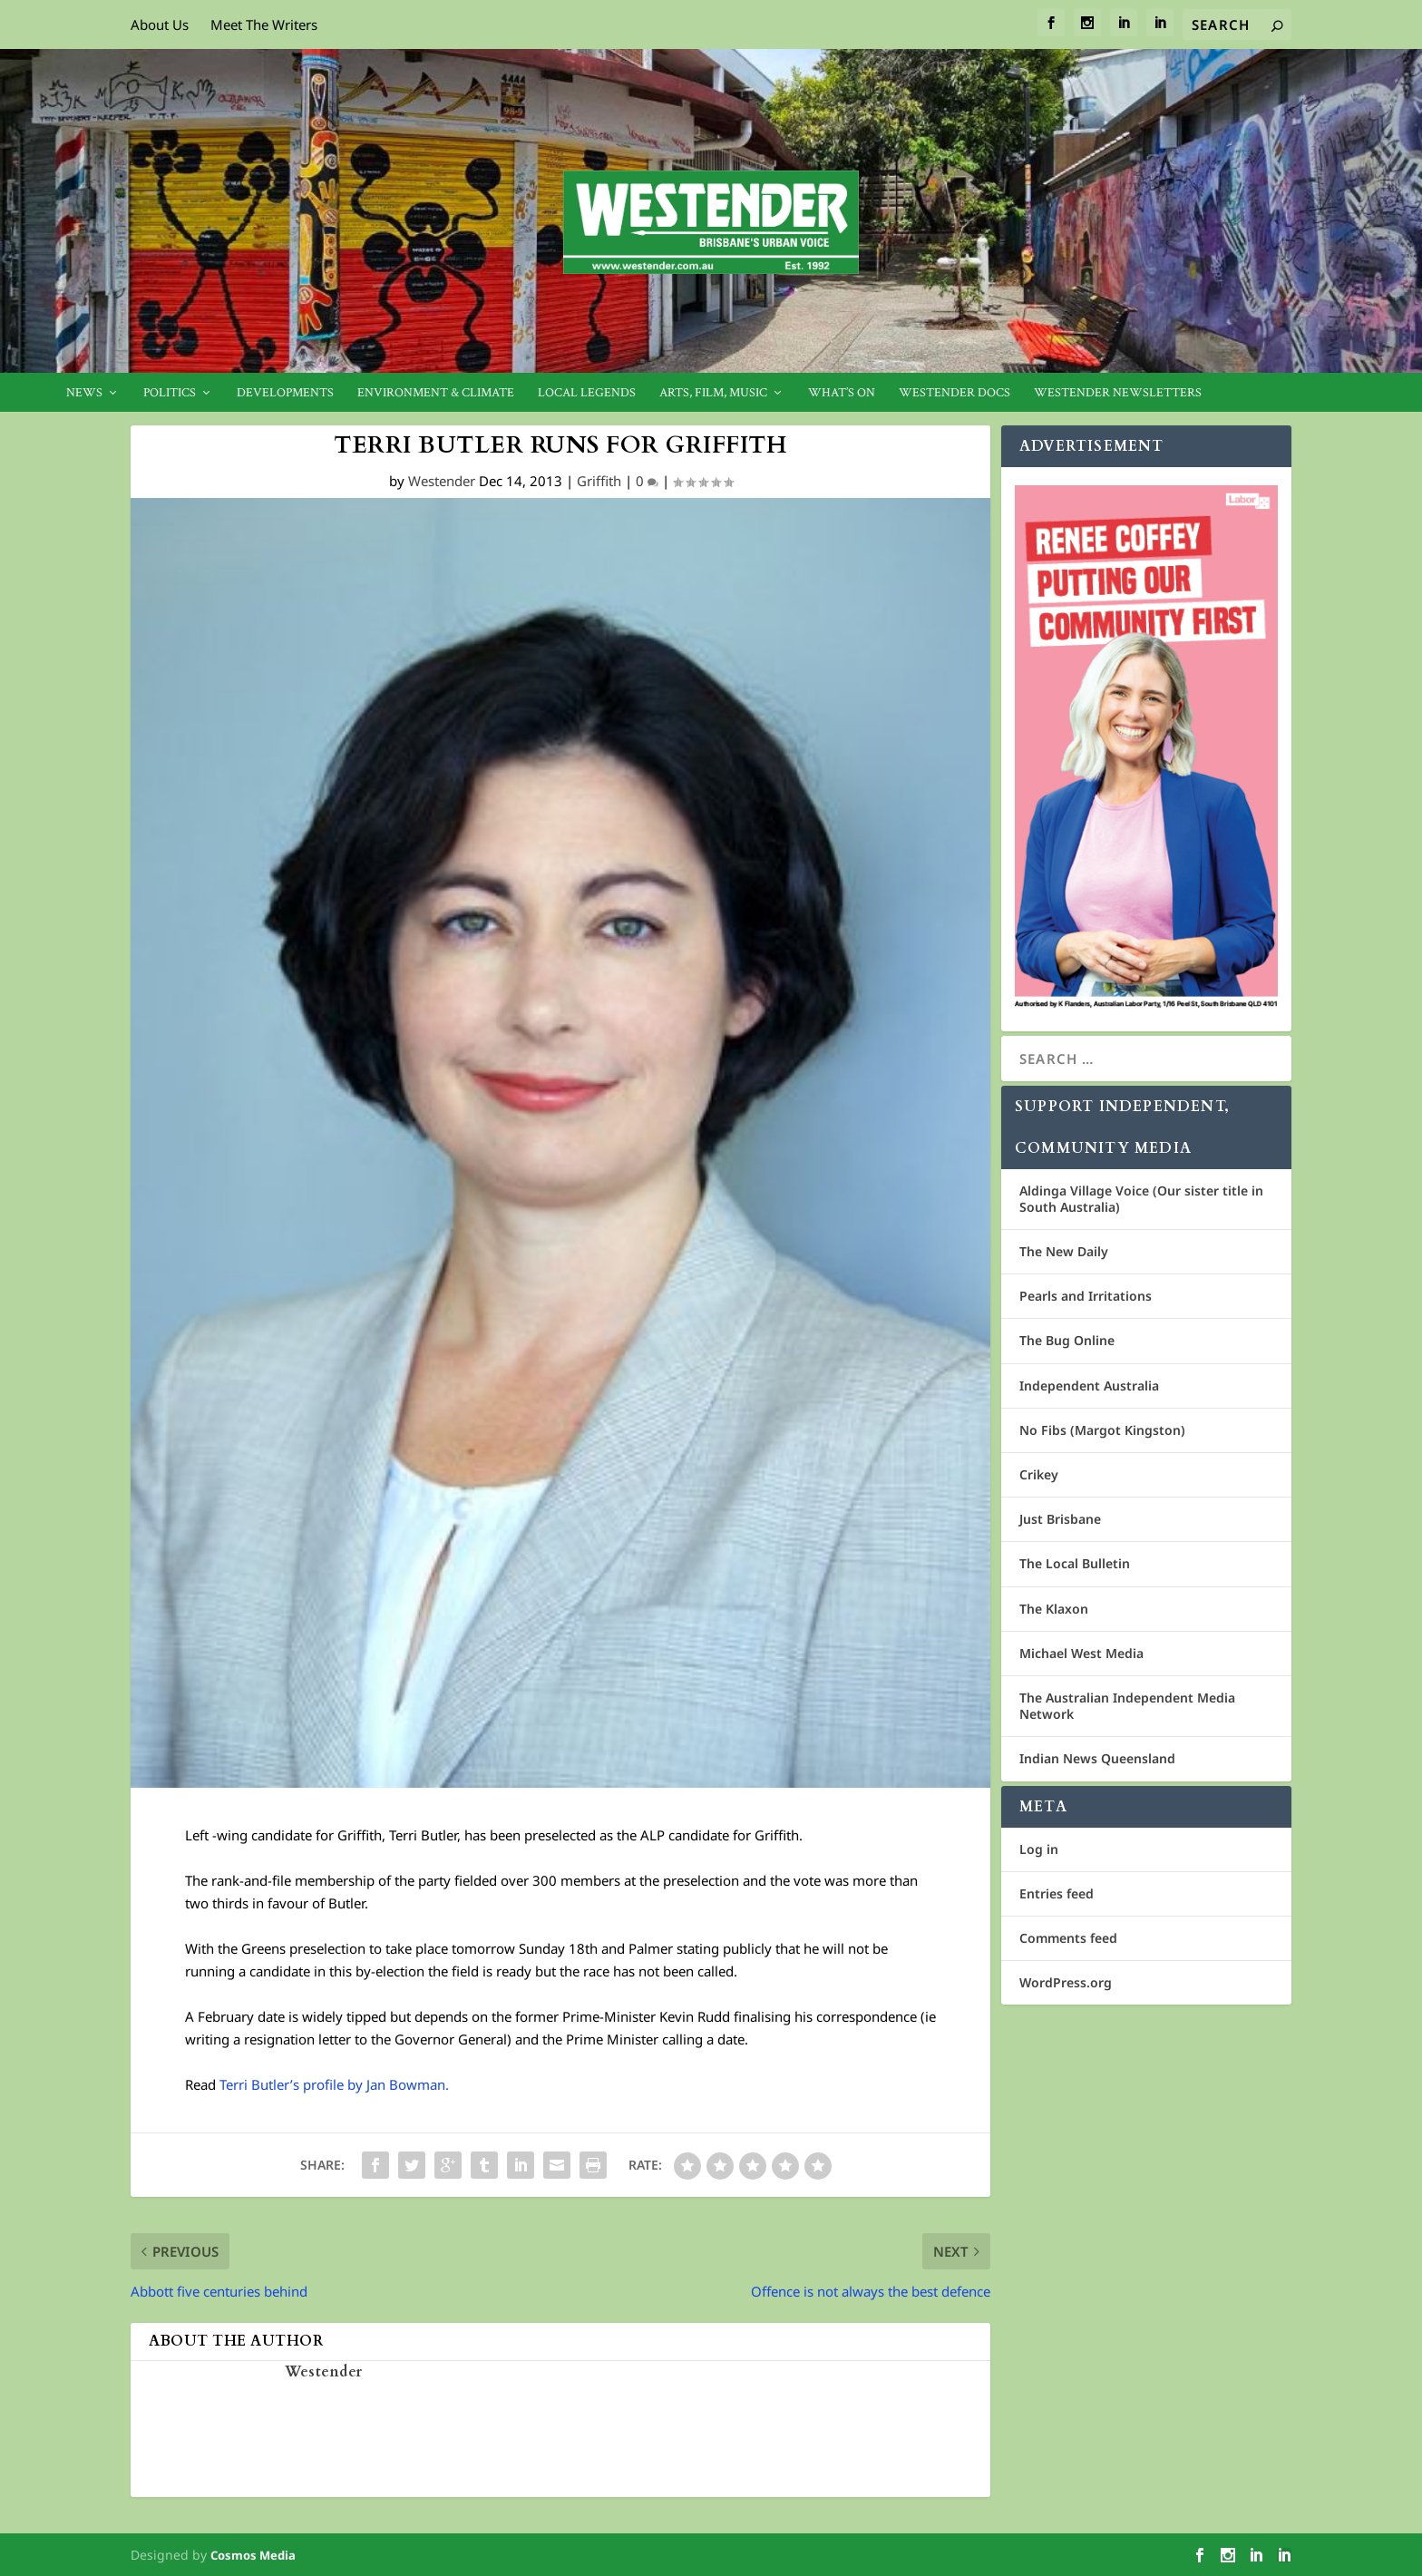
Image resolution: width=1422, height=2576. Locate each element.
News (84, 393)
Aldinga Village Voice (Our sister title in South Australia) (1141, 1198)
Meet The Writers (263, 24)
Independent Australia (1089, 1385)
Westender (441, 481)
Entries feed (1056, 1893)
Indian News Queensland (1097, 1758)
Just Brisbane (1060, 1518)
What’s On (841, 393)
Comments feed (1068, 1938)
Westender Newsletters (1118, 393)
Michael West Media (1081, 1653)
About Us (160, 24)
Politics (169, 393)
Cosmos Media (253, 2555)
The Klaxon (1053, 1608)
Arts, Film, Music (713, 393)
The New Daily (1063, 1251)
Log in (1038, 1849)
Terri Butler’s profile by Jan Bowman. (334, 2084)
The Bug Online (1067, 1340)
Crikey (1038, 1474)
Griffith (599, 481)
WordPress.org (1065, 1982)
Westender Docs (954, 393)
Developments (285, 393)
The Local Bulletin (1074, 1563)
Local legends (587, 393)
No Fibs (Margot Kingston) (1102, 1430)
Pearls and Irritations (1085, 1295)
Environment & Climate (435, 393)
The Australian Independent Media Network (1127, 1705)
